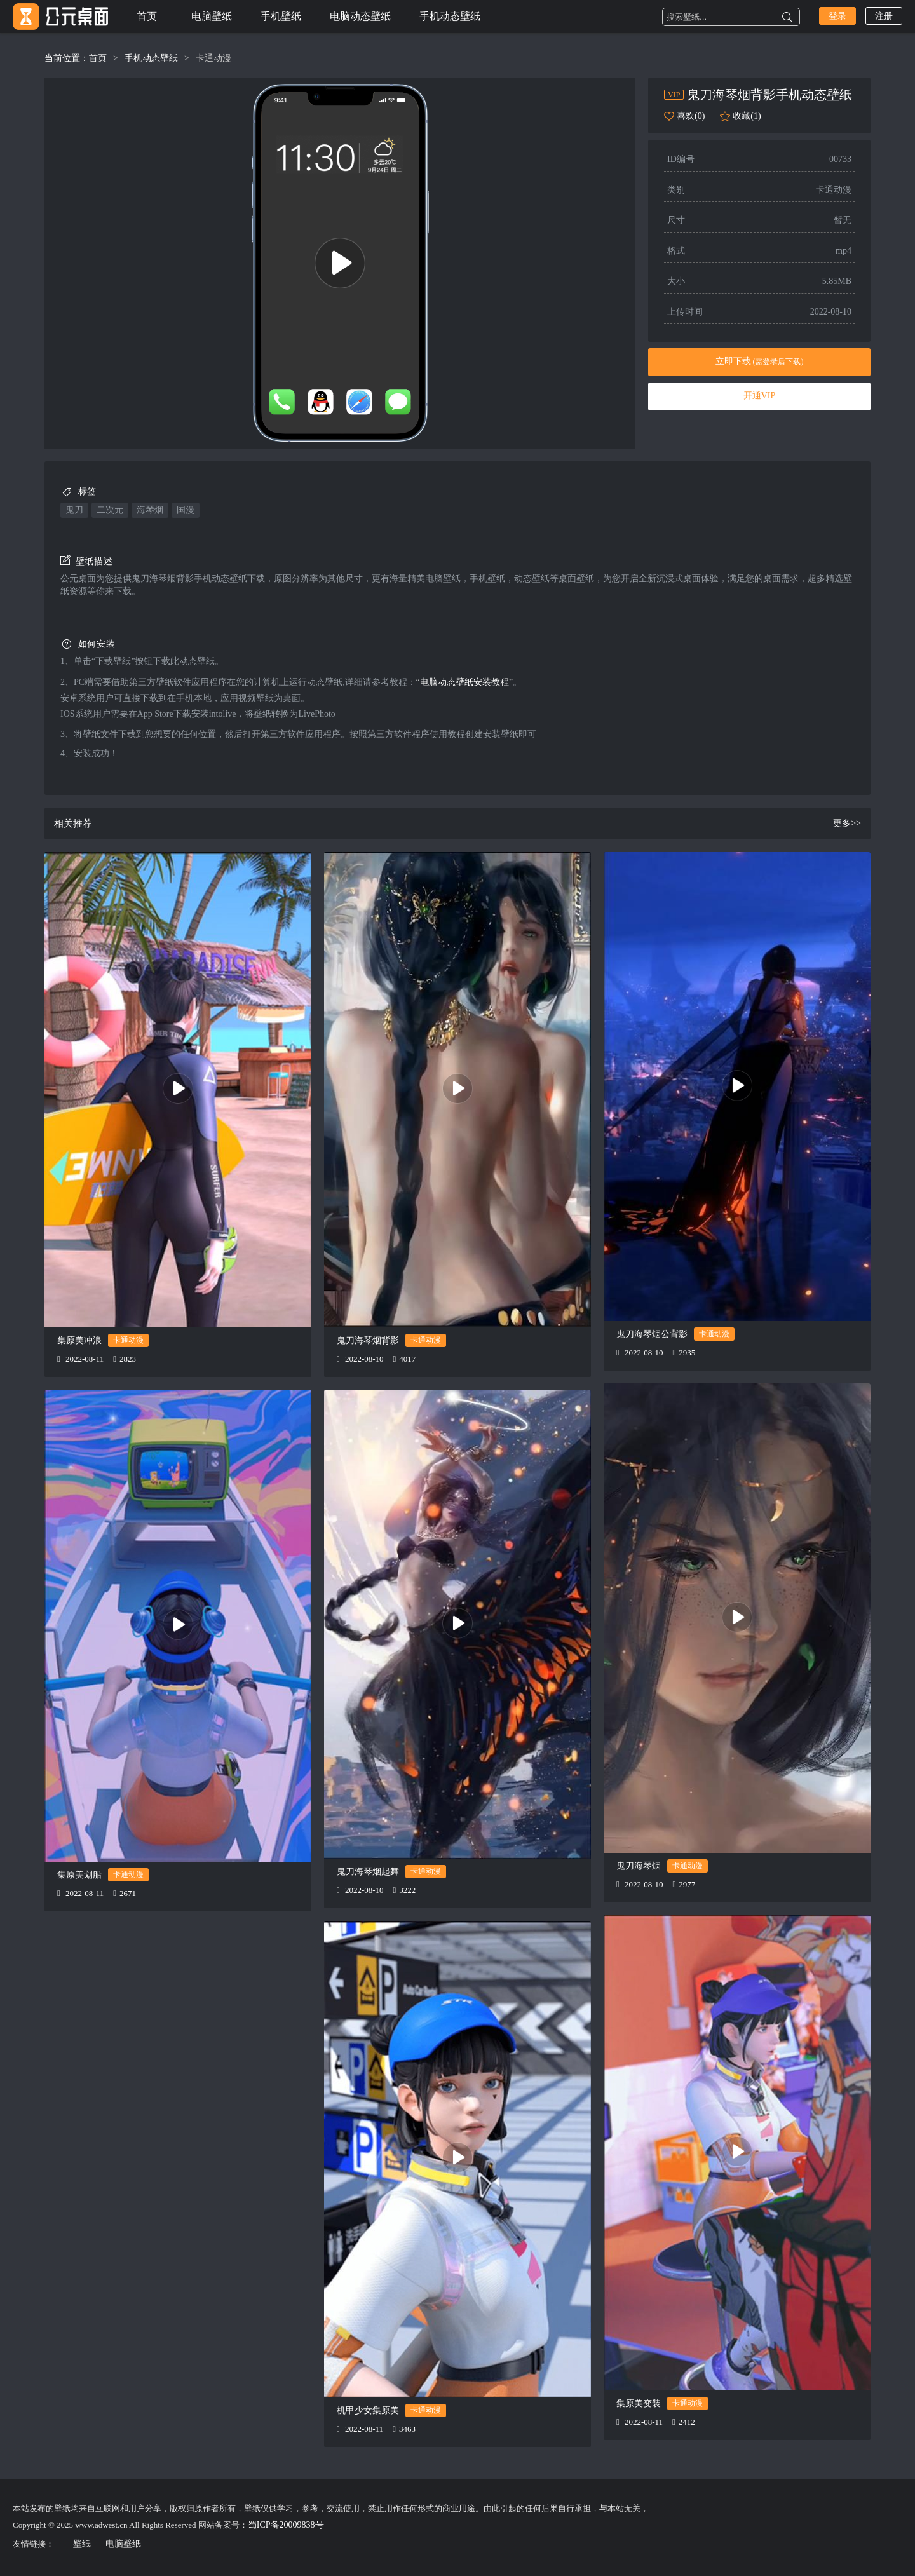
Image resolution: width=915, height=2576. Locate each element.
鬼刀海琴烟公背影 (652, 1334)
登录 (837, 16)
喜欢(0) (691, 116)
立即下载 (759, 361)
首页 (147, 16)
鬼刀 (74, 510)
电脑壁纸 (211, 16)
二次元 (110, 510)
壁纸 (82, 2544)
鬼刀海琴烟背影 (368, 1340)
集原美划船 (79, 1875)
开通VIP (759, 395)
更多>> (847, 823)
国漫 (185, 510)
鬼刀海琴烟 (638, 1866)
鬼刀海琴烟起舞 (368, 1871)
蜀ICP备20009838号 (286, 2525)
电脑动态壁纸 (360, 16)
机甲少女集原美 (368, 2410)
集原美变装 (638, 2403)
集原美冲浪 (79, 1340)
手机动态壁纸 (449, 16)
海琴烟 (150, 510)
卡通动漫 (213, 58)
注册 (884, 16)
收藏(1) (747, 116)
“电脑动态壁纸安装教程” (464, 682)
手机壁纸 (281, 16)
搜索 (787, 17)
